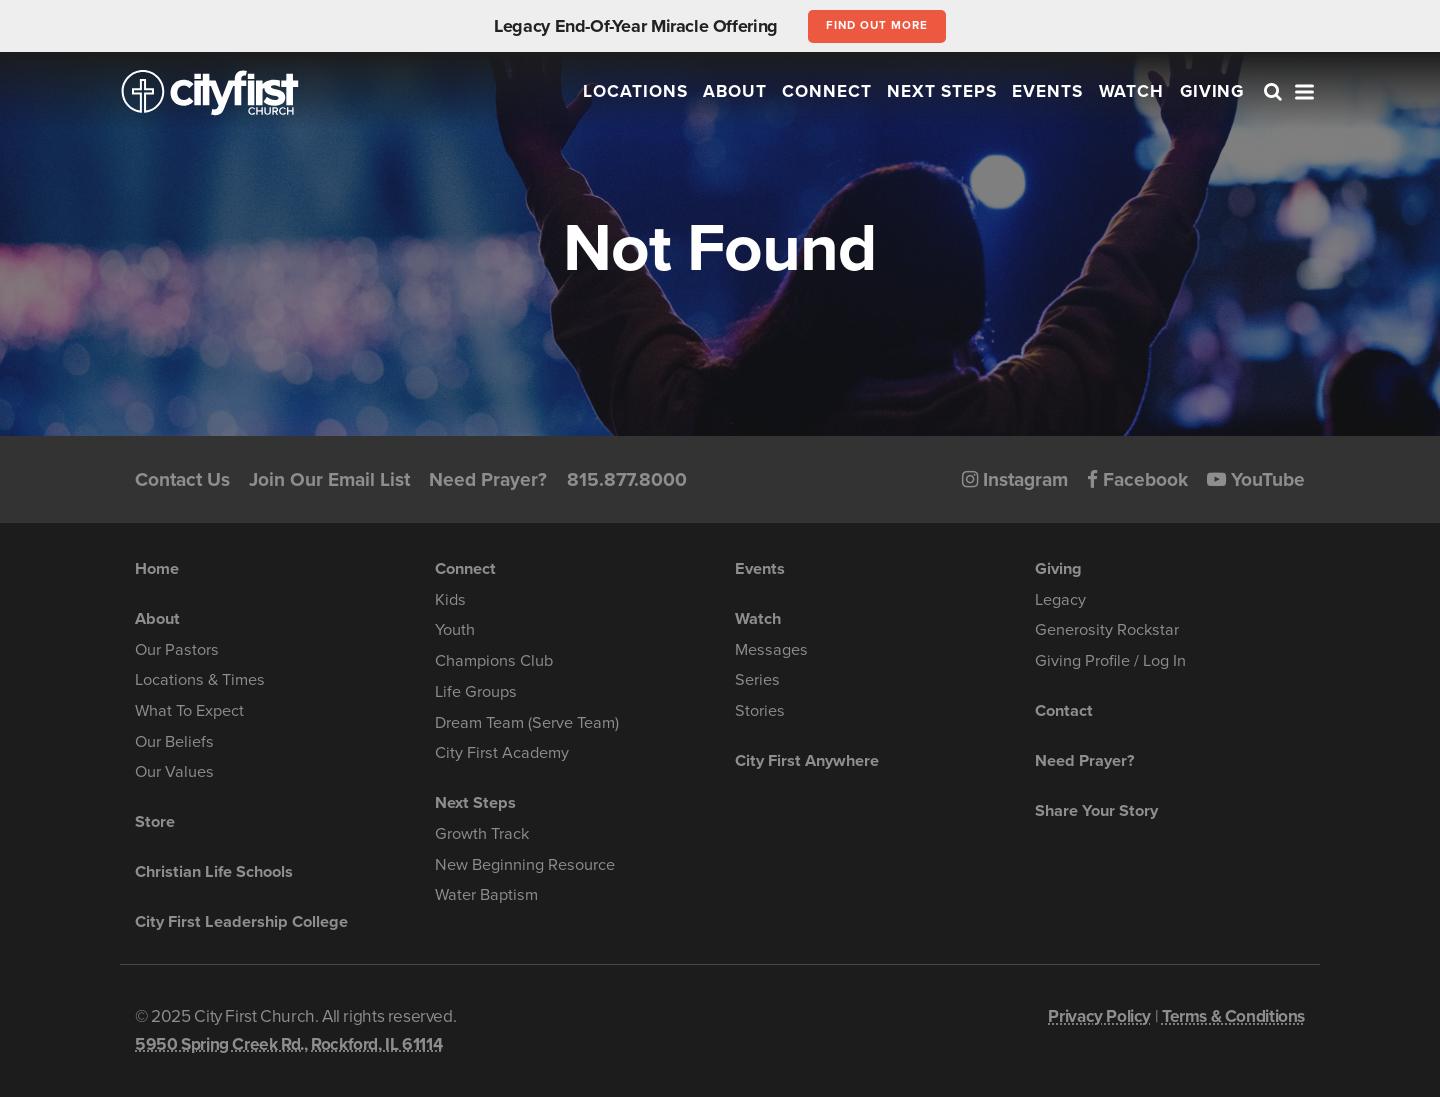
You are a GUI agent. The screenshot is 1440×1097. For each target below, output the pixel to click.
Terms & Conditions (1233, 1016)
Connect (827, 91)
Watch (1132, 91)
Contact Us (182, 479)
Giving (1212, 91)
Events (1047, 91)
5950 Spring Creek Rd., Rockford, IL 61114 (288, 1044)
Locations (635, 91)
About (735, 91)
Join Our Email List (329, 479)
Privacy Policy (1099, 1016)
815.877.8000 (627, 479)
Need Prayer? (488, 479)
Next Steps (942, 91)
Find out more (876, 25)
